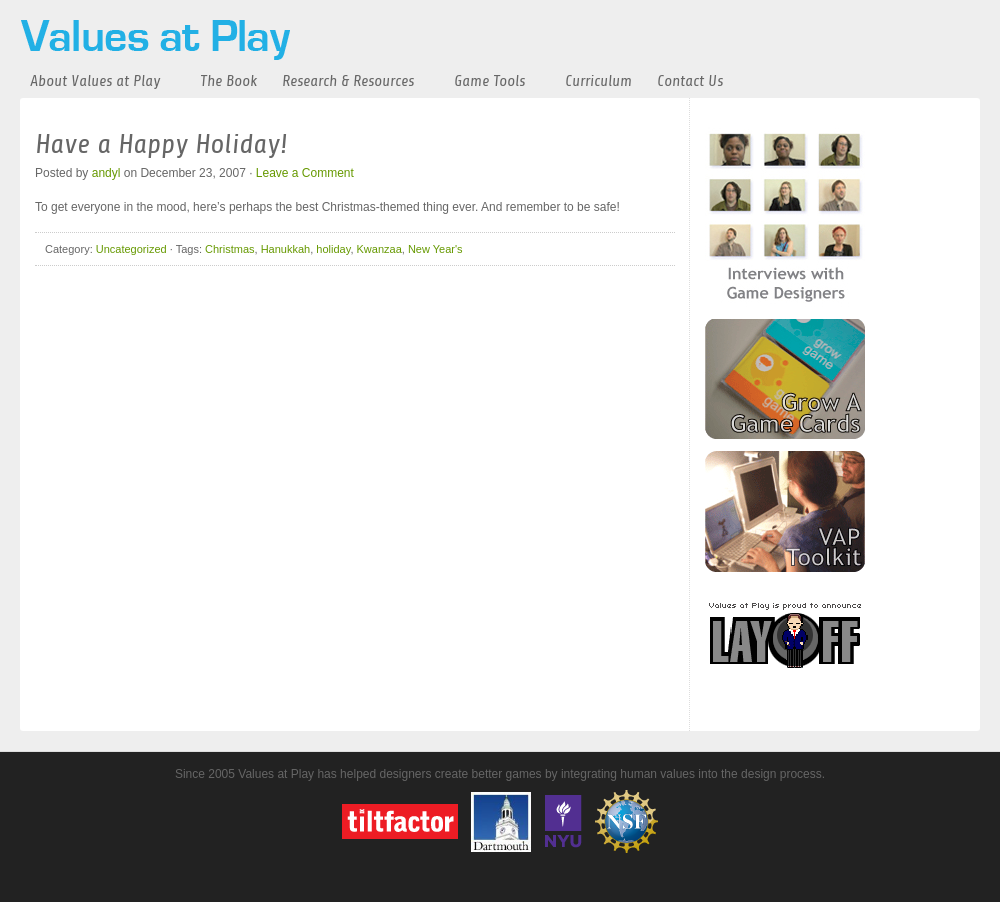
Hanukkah (286, 249)
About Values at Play (95, 81)
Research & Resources (348, 81)
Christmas (230, 249)
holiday (333, 249)
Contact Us (690, 81)
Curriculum (598, 81)
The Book (228, 81)
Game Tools (489, 81)
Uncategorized (131, 249)
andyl (106, 173)
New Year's (435, 249)
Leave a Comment (305, 173)
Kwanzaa (379, 249)
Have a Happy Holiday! (161, 144)
